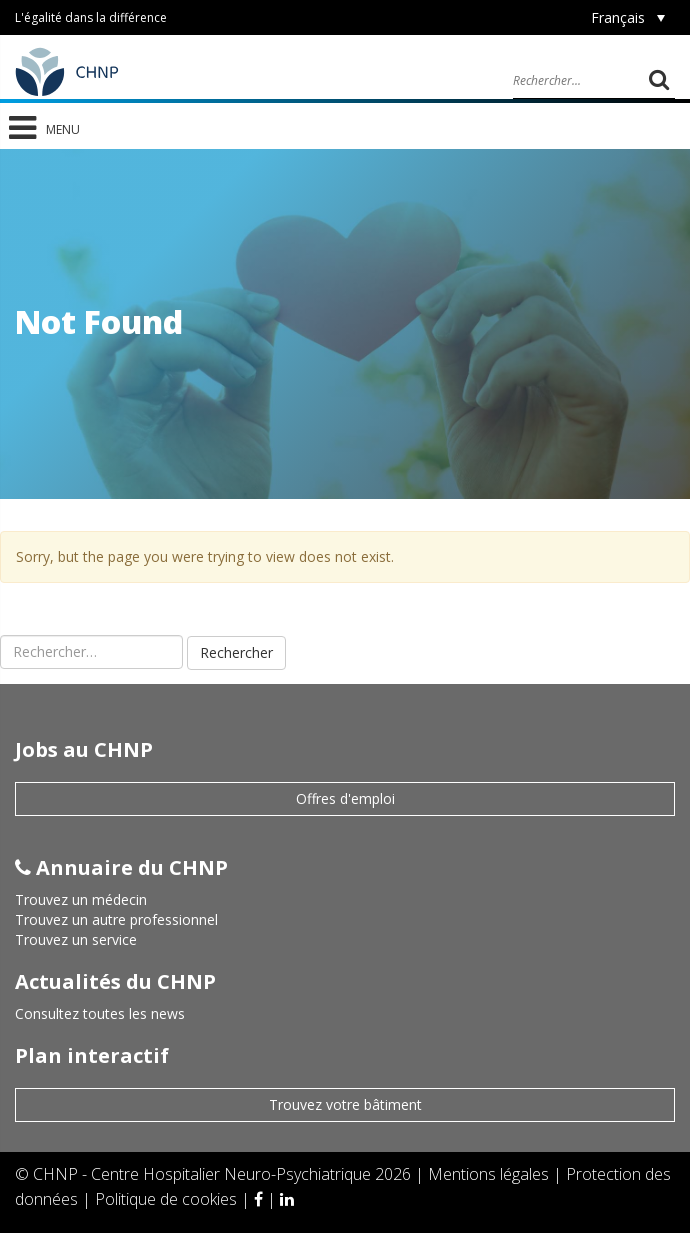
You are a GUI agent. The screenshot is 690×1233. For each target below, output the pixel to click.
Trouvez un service (76, 939)
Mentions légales (490, 1174)
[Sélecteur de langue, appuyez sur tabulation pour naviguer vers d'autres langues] (628, 17)
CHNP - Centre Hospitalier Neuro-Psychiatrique (202, 1174)
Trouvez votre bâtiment (345, 1104)
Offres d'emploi (345, 798)
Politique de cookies (168, 1199)
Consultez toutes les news (100, 1013)
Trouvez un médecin (81, 899)
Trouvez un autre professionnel (116, 919)
